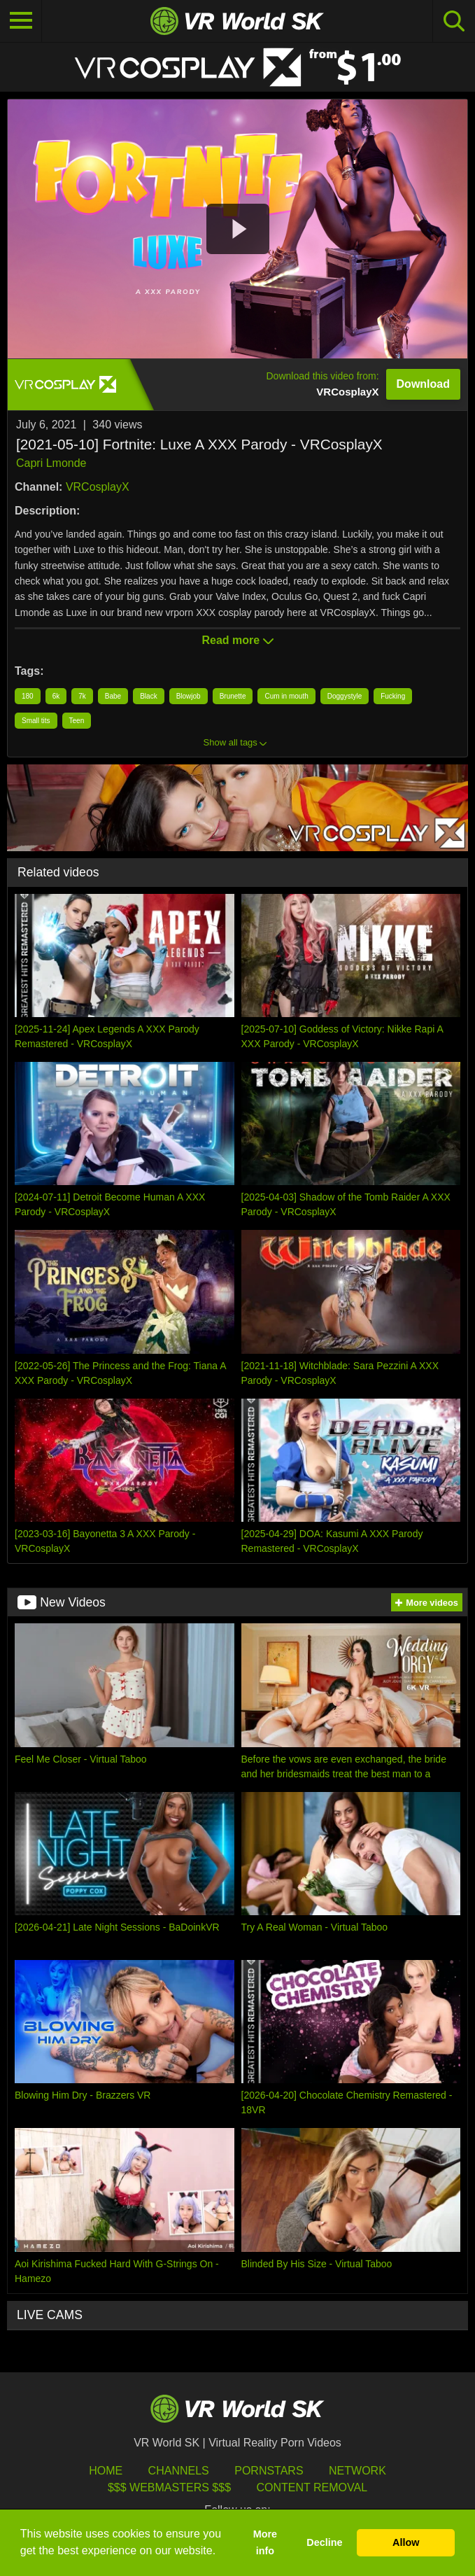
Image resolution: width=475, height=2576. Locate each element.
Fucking (393, 696)
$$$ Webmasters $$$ (169, 2487)
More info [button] (265, 2542)
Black (148, 696)
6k (56, 696)
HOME (105, 2471)
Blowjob (188, 696)
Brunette (233, 696)
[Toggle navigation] (21, 21)
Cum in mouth (286, 696)
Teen (77, 720)
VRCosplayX (97, 487)
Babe (113, 696)
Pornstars (268, 2471)
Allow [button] (405, 2542)
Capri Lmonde (51, 463)
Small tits (36, 720)
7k (82, 696)
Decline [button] (324, 2542)
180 (28, 696)
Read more (237, 640)
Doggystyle (344, 696)
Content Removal (311, 2487)
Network (357, 2471)
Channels (178, 2471)
